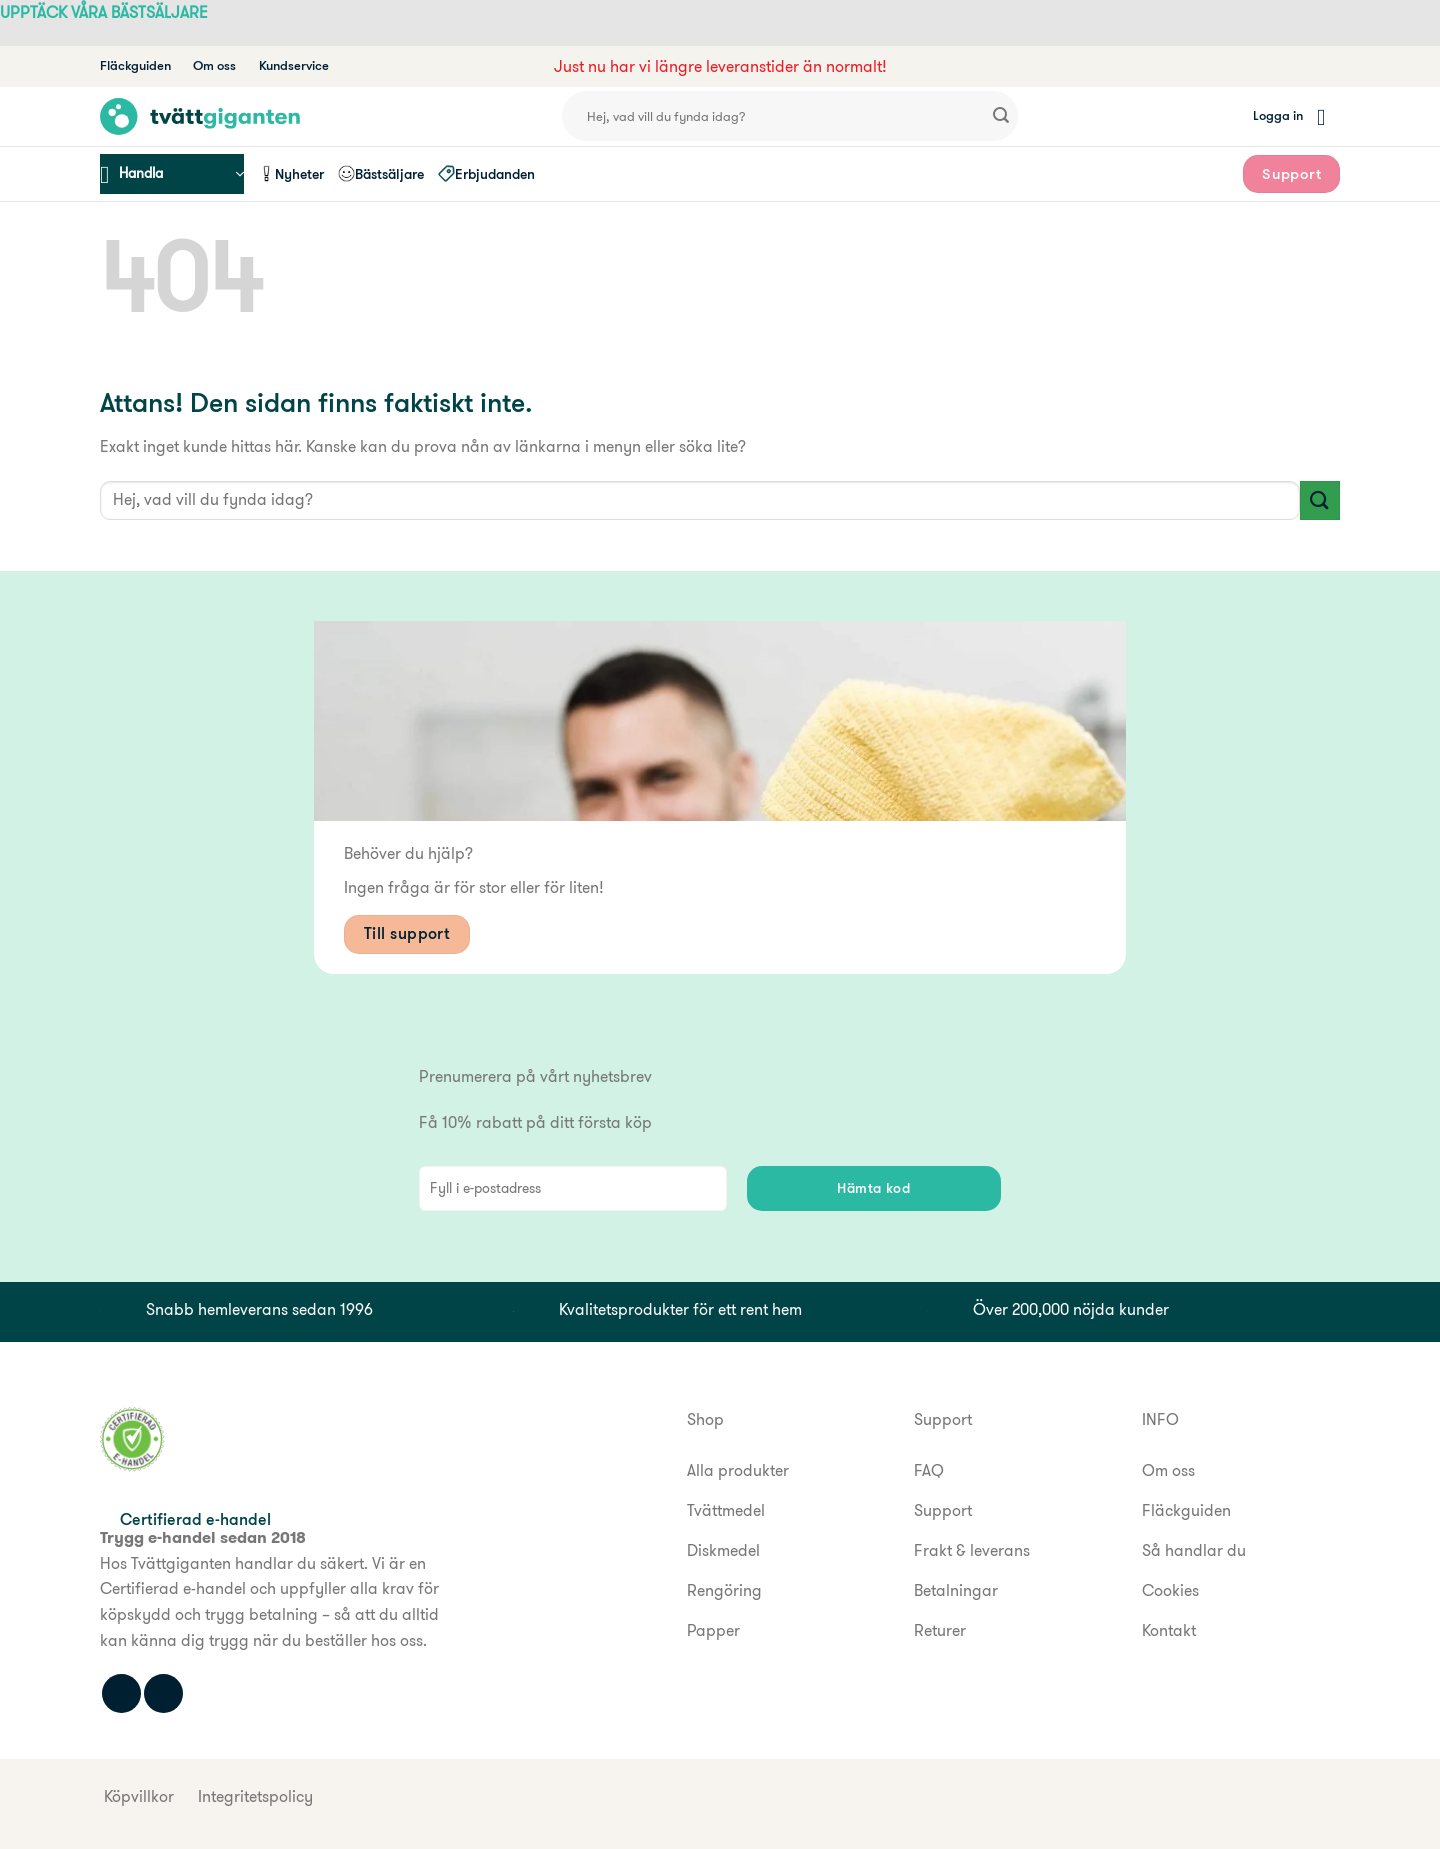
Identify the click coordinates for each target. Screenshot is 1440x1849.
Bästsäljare (381, 174)
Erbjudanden (486, 174)
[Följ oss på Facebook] (121, 1693)
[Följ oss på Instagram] (163, 1693)
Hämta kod (873, 1188)
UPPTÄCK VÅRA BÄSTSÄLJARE (104, 12)
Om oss (214, 66)
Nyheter (291, 174)
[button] (1278, 116)
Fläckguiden (135, 66)
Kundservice (294, 66)
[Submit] (1001, 117)
